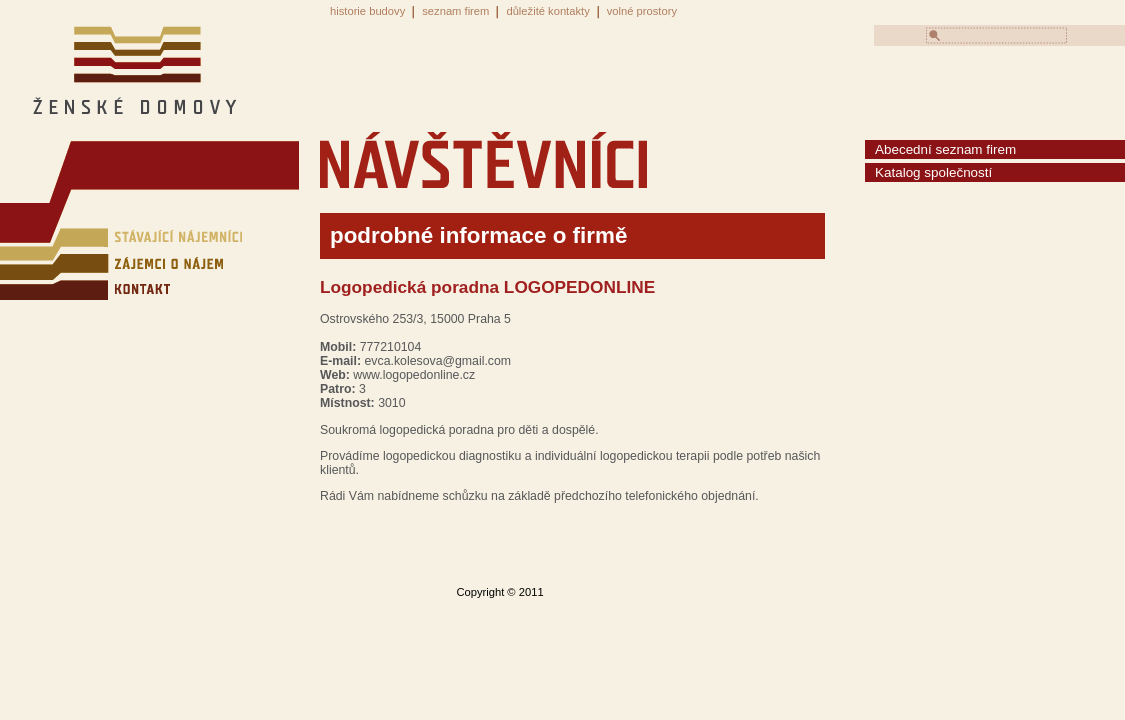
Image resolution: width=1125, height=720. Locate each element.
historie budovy (367, 11)
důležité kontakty (547, 11)
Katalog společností (933, 172)
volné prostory (642, 11)
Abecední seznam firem (945, 149)
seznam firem (455, 11)
